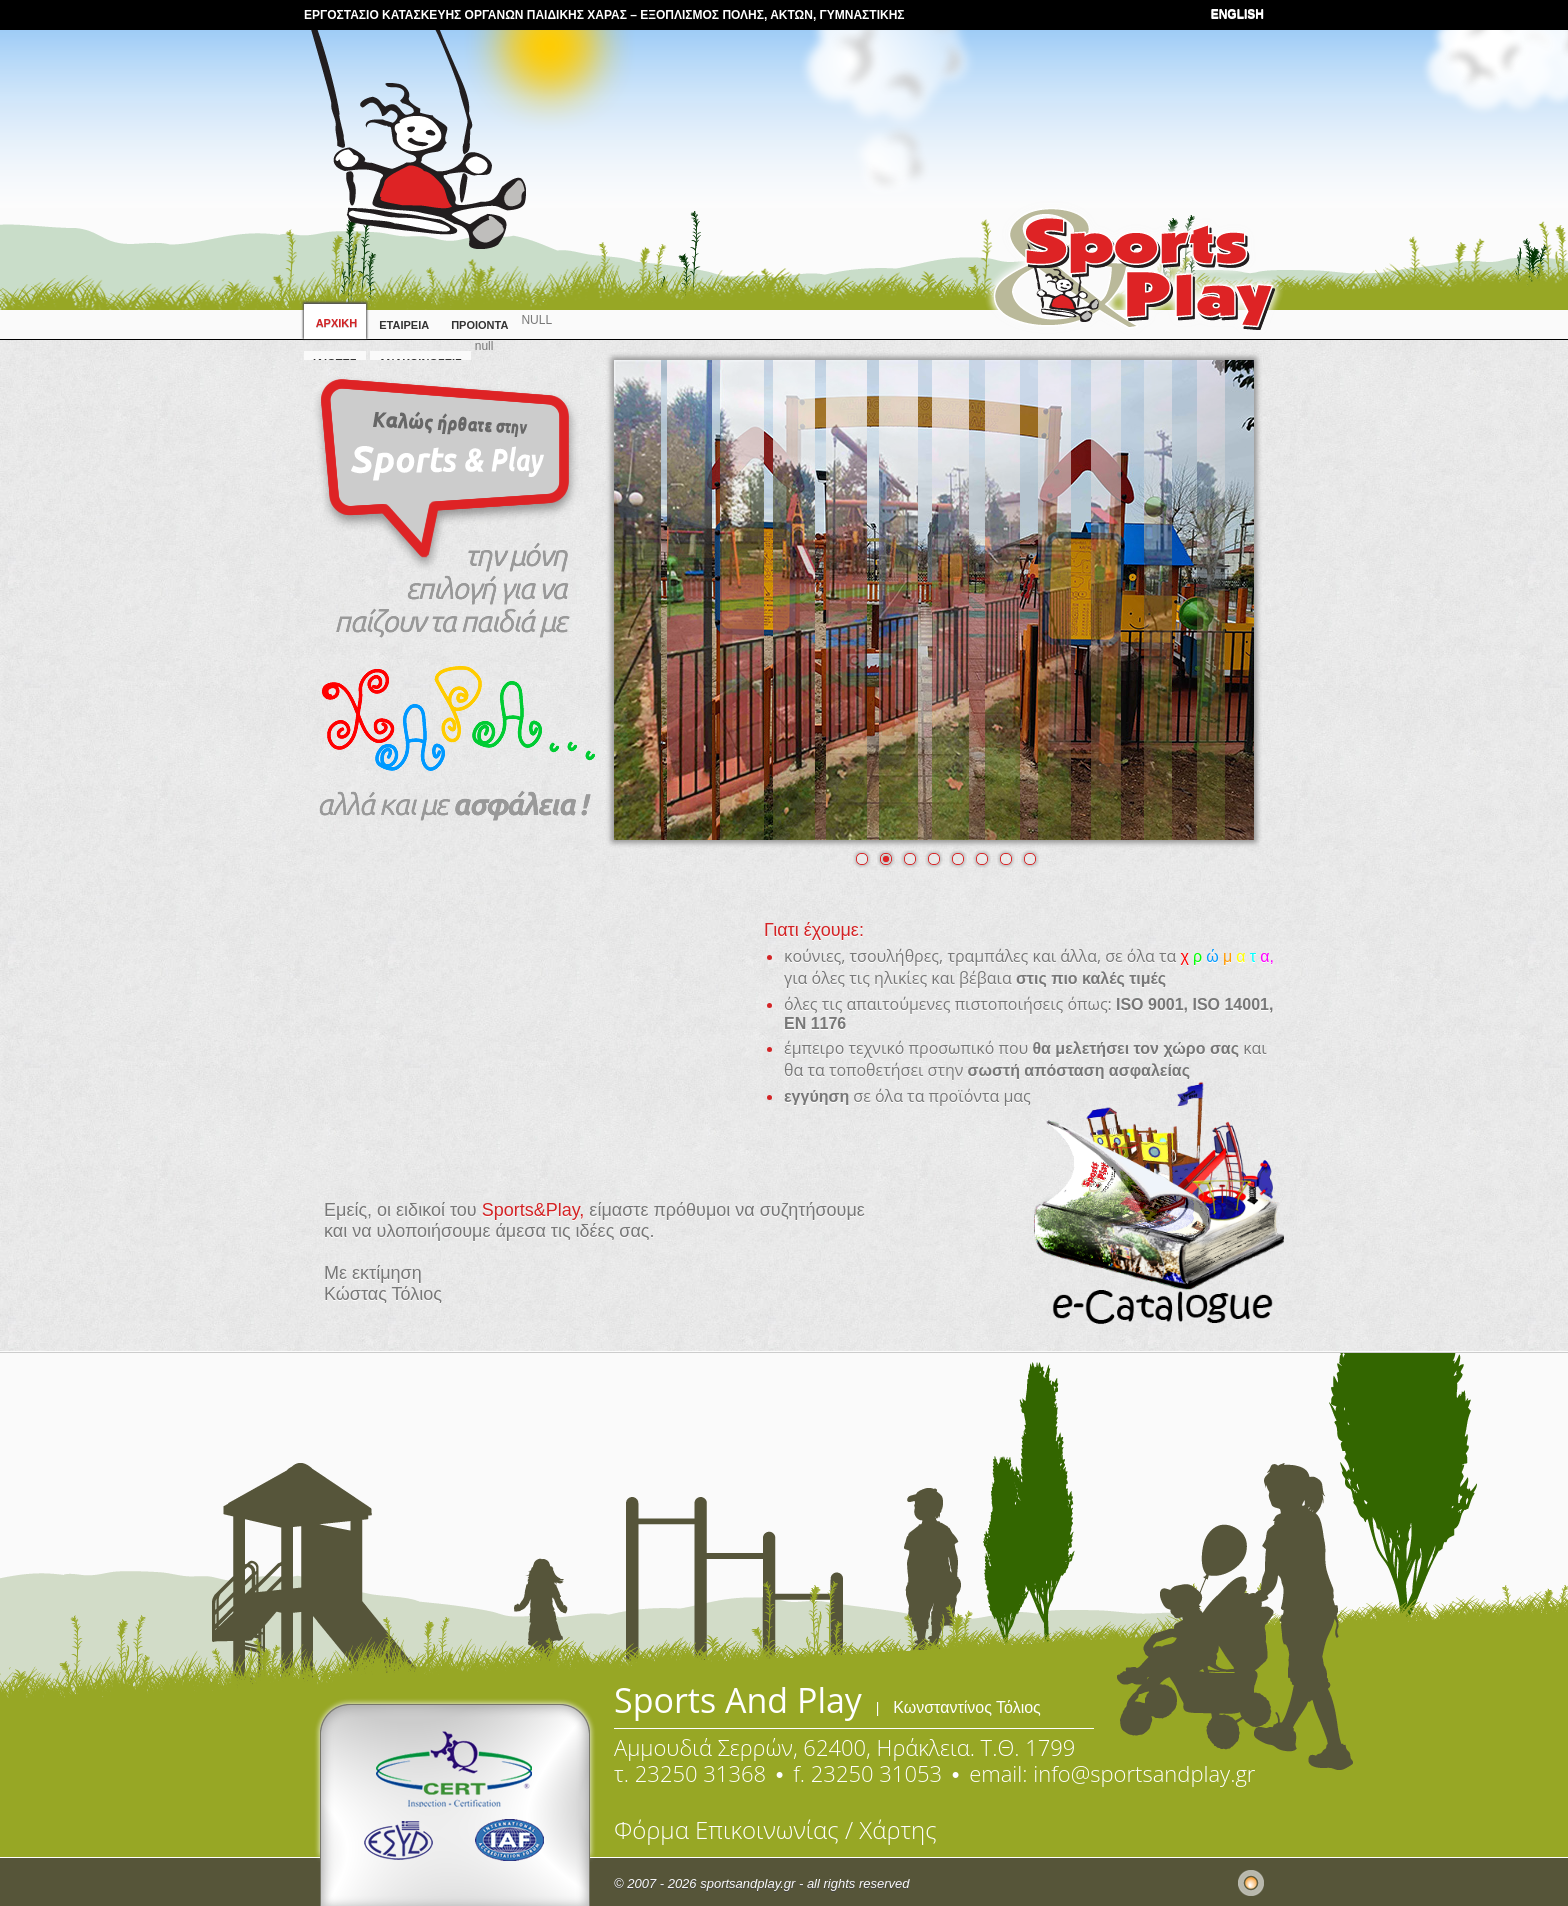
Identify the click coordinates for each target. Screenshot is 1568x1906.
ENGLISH (1237, 14)
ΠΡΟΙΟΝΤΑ (479, 325)
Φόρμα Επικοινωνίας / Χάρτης (775, 1829)
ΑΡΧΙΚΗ (335, 323)
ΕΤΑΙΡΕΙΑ (404, 325)
